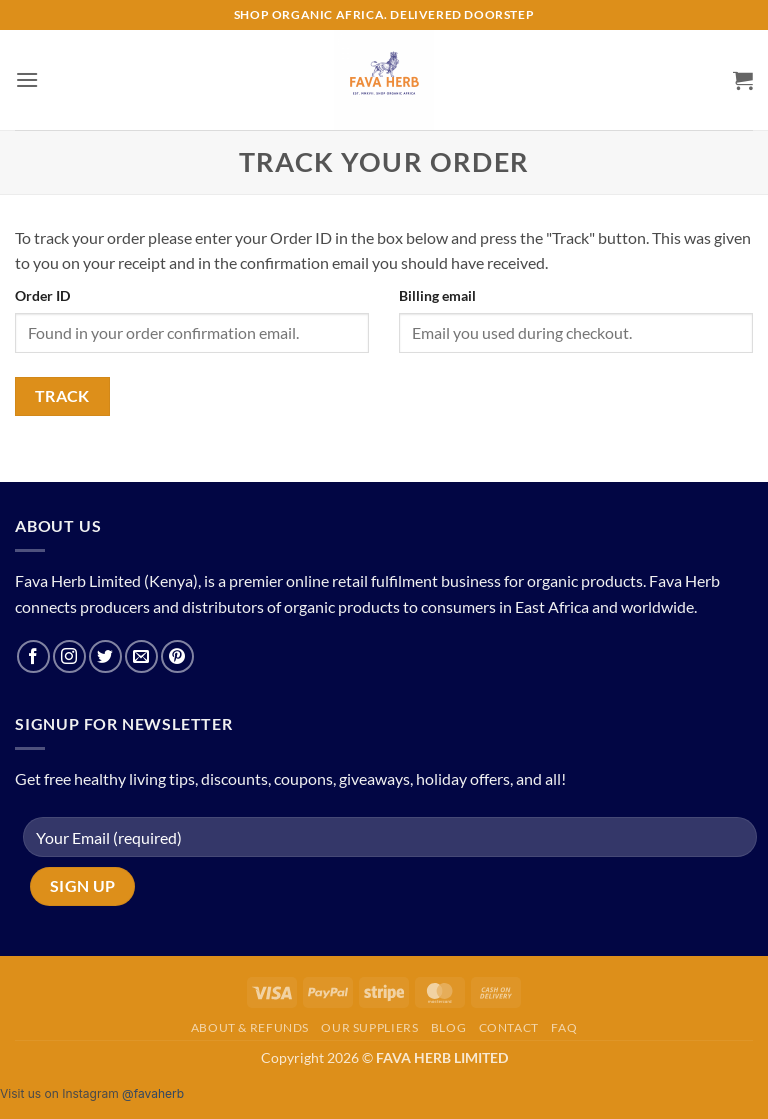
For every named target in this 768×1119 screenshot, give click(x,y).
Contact (509, 1027)
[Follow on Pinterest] (177, 656)
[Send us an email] (141, 656)
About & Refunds (250, 1027)
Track (62, 396)
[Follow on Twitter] (105, 656)
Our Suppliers (369, 1027)
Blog (448, 1027)
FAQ (564, 1027)
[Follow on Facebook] (33, 656)
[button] (27, 79)
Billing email (437, 295)
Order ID (42, 295)
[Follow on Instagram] (69, 656)
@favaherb (153, 1093)
